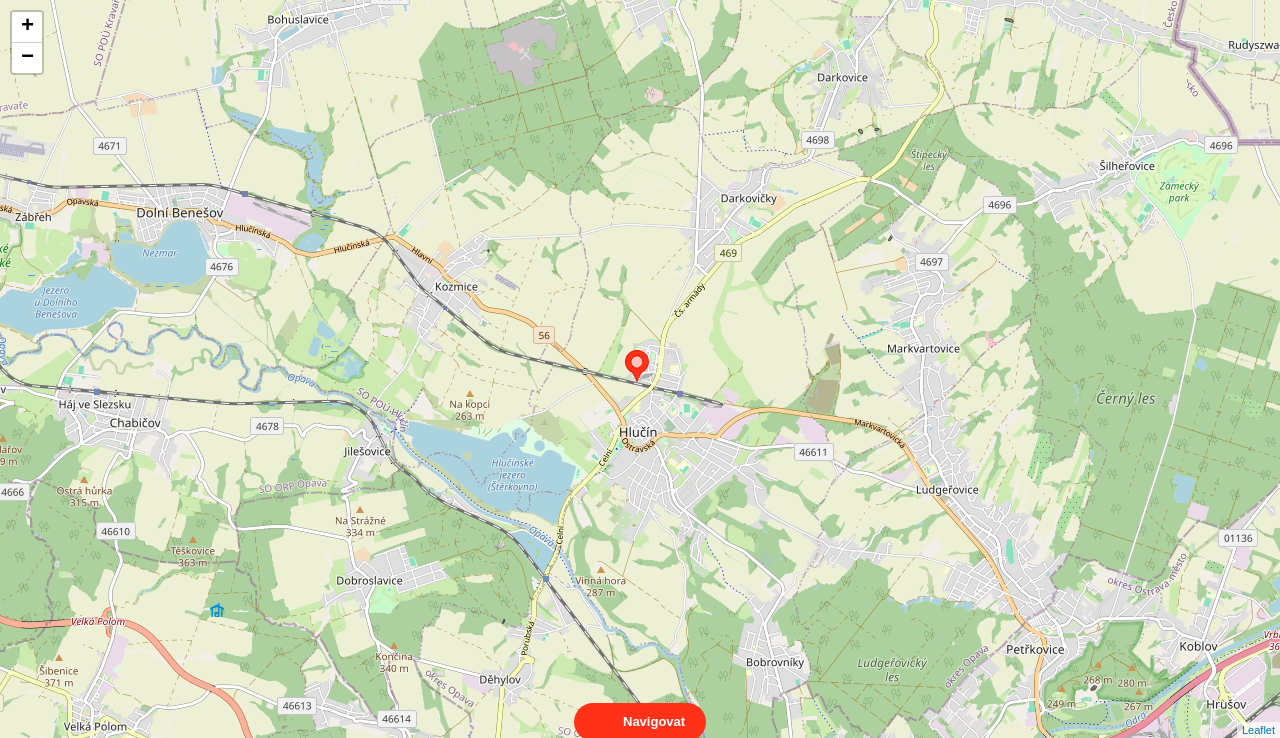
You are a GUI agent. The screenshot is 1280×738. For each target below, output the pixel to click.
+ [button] (27, 27)
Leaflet (1258, 712)
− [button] (27, 58)
